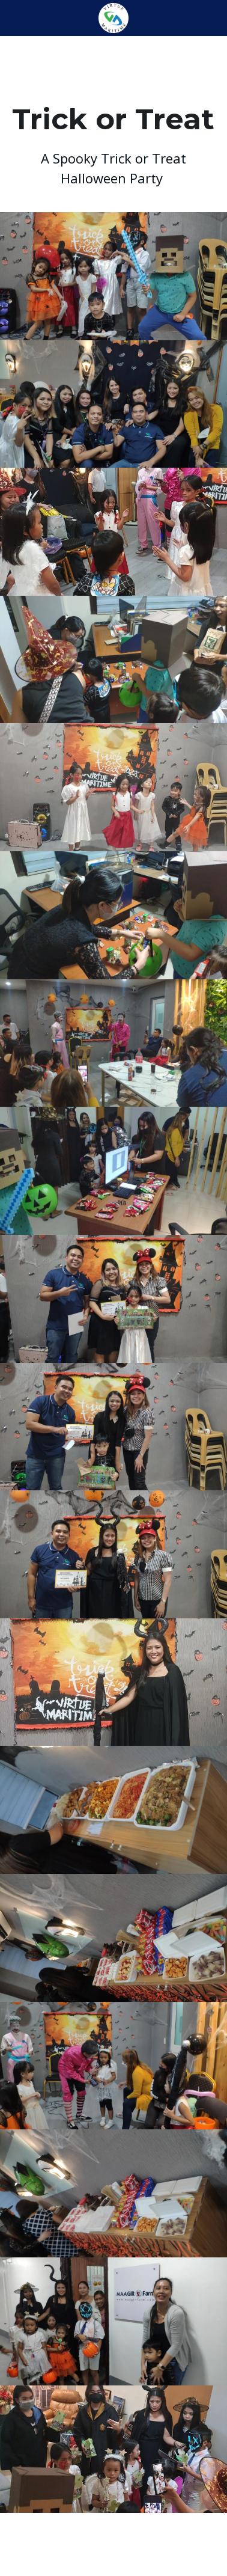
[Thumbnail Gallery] (113, 276)
